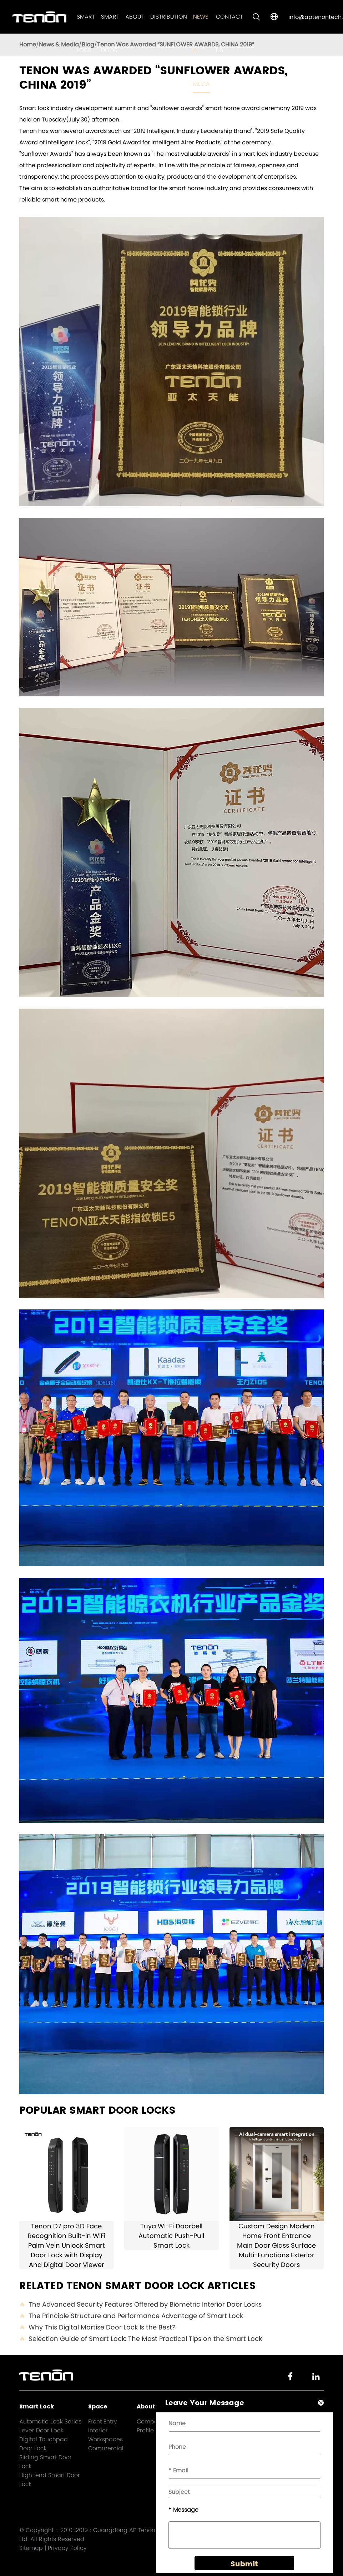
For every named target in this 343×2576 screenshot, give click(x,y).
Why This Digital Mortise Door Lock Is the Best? (97, 2327)
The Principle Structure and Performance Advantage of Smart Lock (131, 2316)
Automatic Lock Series (50, 2421)
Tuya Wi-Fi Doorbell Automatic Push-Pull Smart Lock (171, 2236)
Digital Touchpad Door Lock (43, 2443)
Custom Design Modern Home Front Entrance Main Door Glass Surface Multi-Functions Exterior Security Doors (276, 2245)
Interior (98, 2430)
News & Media (59, 44)
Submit (243, 2566)
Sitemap (31, 2548)
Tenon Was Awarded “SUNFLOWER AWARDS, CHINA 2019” (175, 44)
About (134, 17)
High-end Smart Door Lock (49, 2479)
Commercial (105, 2448)
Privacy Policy (67, 2548)
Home (27, 44)
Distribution (168, 17)
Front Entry (102, 2421)
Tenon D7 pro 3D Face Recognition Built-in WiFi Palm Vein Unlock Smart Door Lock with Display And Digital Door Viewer (66, 2245)
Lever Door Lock (41, 2430)
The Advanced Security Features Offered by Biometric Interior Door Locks (140, 2304)
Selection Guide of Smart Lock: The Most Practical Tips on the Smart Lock (140, 2338)
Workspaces (105, 2439)
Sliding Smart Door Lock (45, 2461)
